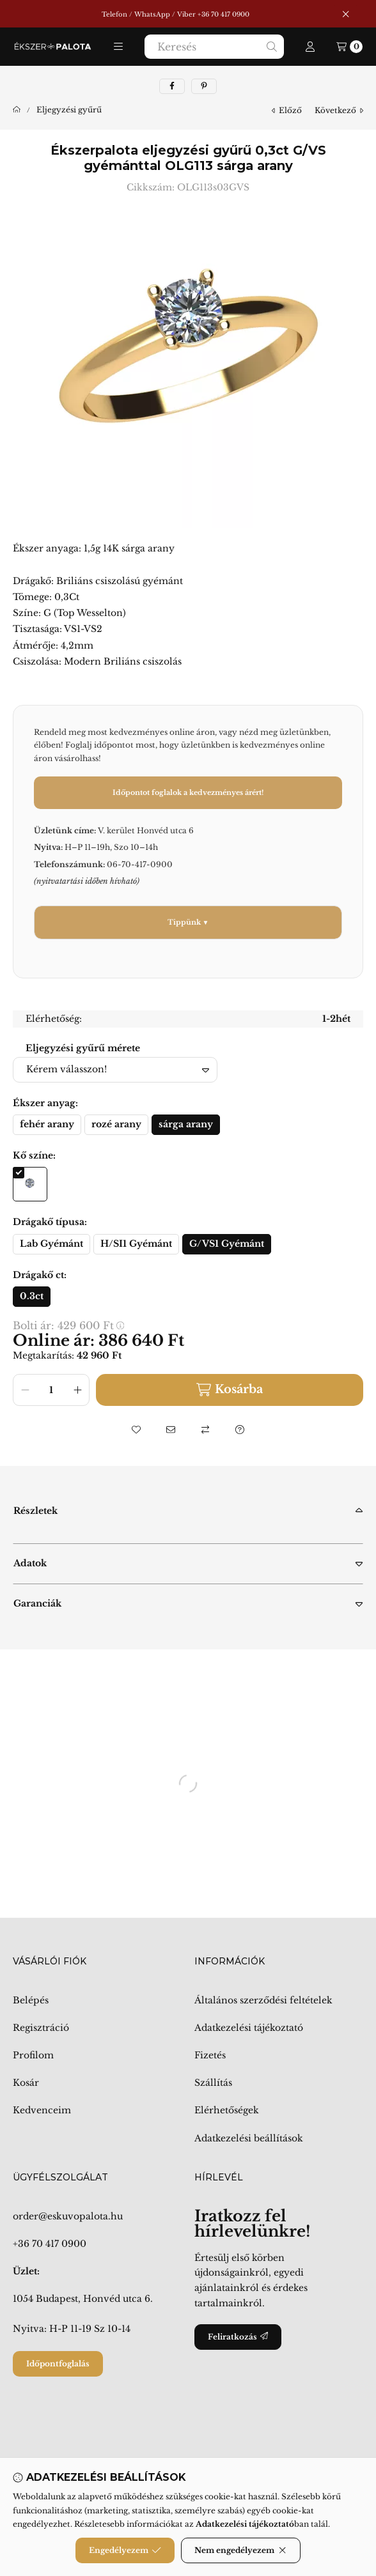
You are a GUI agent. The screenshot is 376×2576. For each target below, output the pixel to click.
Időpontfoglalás (58, 2363)
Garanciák (37, 1603)
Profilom (33, 2055)
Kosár (26, 2082)
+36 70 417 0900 (49, 2243)
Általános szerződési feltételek (263, 2000)
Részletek (35, 1510)
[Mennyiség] (51, 1390)
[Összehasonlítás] (205, 1429)
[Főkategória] (16, 109)
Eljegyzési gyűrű (69, 109)
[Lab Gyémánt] (51, 1244)
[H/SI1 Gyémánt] (136, 1244)
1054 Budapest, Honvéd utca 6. (83, 2298)
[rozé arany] (116, 1124)
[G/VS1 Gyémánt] (226, 1244)
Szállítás (213, 2082)
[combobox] (214, 46)
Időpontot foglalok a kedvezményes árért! (188, 792)
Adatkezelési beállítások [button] (248, 2138)
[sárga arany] (186, 1124)
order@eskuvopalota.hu (68, 2216)
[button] (118, 46)
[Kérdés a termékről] (240, 1429)
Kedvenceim (42, 2110)
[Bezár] (345, 14)
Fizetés (210, 2055)
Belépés (31, 2000)
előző (287, 110)
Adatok (30, 1563)
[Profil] (310, 46)
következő (339, 110)
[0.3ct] (32, 1296)
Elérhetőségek (226, 2110)
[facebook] (172, 86)
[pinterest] (204, 86)
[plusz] (77, 1390)
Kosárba (229, 1389)
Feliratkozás (238, 2336)
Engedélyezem (125, 2550)
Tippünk (184, 922)
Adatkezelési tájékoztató (248, 2027)
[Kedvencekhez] (136, 1429)
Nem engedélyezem (240, 2550)
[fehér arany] (47, 1124)
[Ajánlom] (171, 1429)
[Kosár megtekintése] (349, 46)
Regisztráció (41, 2027)
